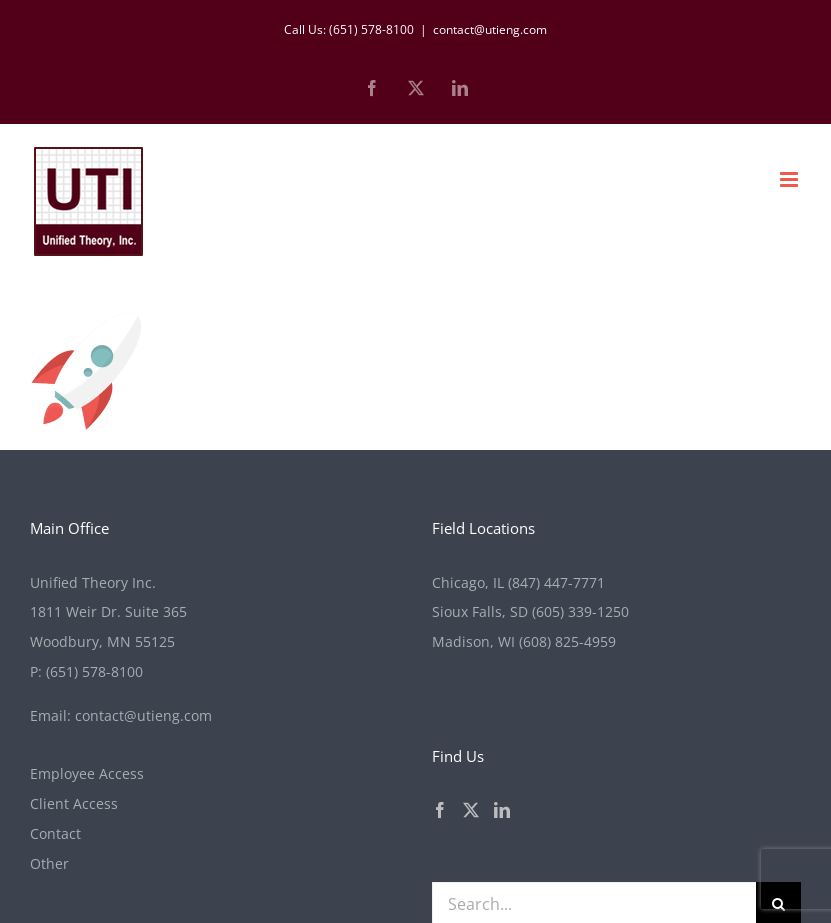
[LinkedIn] (502, 810)
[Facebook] (440, 810)
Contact (55, 833)
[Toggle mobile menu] (790, 179)
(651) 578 (94, 671)
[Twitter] (471, 810)
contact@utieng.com (490, 29)
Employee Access (87, 773)
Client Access (74, 803)
